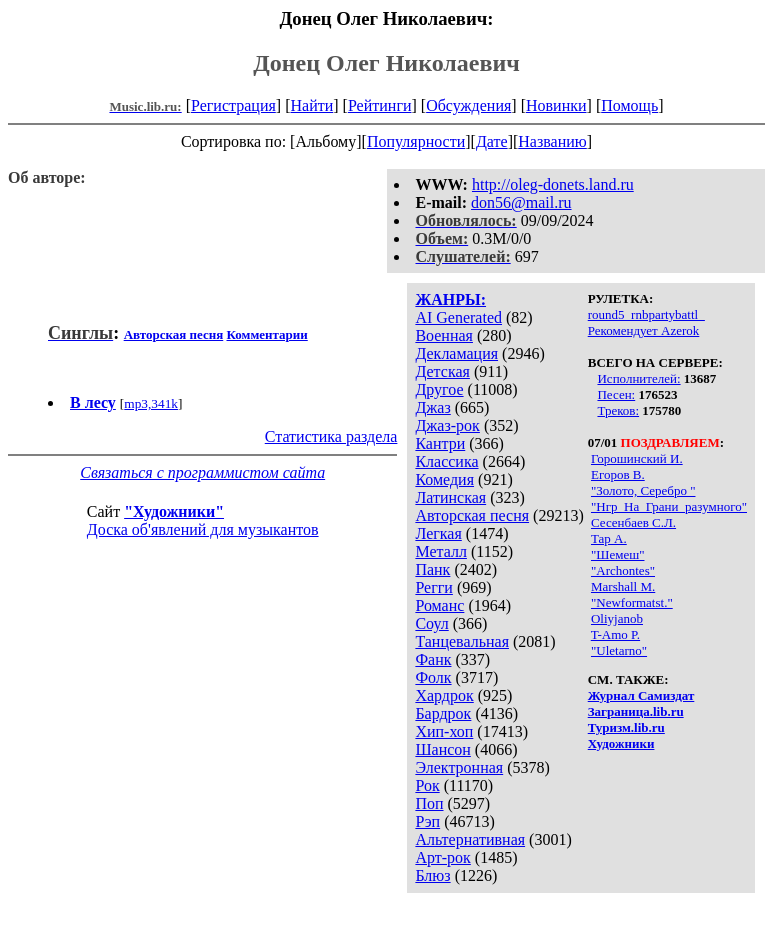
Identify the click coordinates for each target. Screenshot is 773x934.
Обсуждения (468, 105)
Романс (439, 605)
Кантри (440, 443)
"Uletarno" (619, 650)
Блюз (432, 875)
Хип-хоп (444, 731)
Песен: (616, 394)
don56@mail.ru (521, 202)
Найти (311, 105)
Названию (552, 141)
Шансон (442, 749)
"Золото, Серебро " (643, 490)
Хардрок (444, 695)
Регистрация (233, 105)
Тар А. (609, 538)
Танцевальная (462, 641)
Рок (427, 785)
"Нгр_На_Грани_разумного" (669, 506)
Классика (446, 461)
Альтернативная (470, 839)
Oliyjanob (617, 618)
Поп (429, 803)
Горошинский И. (637, 458)
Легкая (438, 533)
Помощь (629, 105)
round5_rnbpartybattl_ (646, 314)
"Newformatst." (632, 602)
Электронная (459, 767)
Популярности (416, 141)
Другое (439, 389)
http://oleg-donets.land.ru (553, 184)
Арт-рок (442, 857)
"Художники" (174, 511)
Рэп (427, 821)
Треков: (618, 410)
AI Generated (458, 317)
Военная (444, 335)
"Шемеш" (618, 554)
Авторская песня (472, 515)
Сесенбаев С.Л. (633, 522)
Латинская (450, 497)
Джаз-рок (447, 425)
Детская (442, 371)
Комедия (444, 479)
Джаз (432, 407)
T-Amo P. (615, 634)
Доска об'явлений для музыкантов (203, 529)
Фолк (433, 677)
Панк (432, 569)
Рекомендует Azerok (644, 330)
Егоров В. (618, 474)
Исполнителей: (638, 378)
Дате (492, 141)
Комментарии (267, 334)
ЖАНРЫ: (450, 299)
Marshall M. (623, 586)
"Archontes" (623, 570)
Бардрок (443, 713)
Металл (441, 551)
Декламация (456, 353)
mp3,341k (151, 403)
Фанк (433, 659)
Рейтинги (380, 105)
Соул (431, 623)
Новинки (556, 105)
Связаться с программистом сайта (202, 472)
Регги (433, 587)
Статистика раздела (331, 436)
